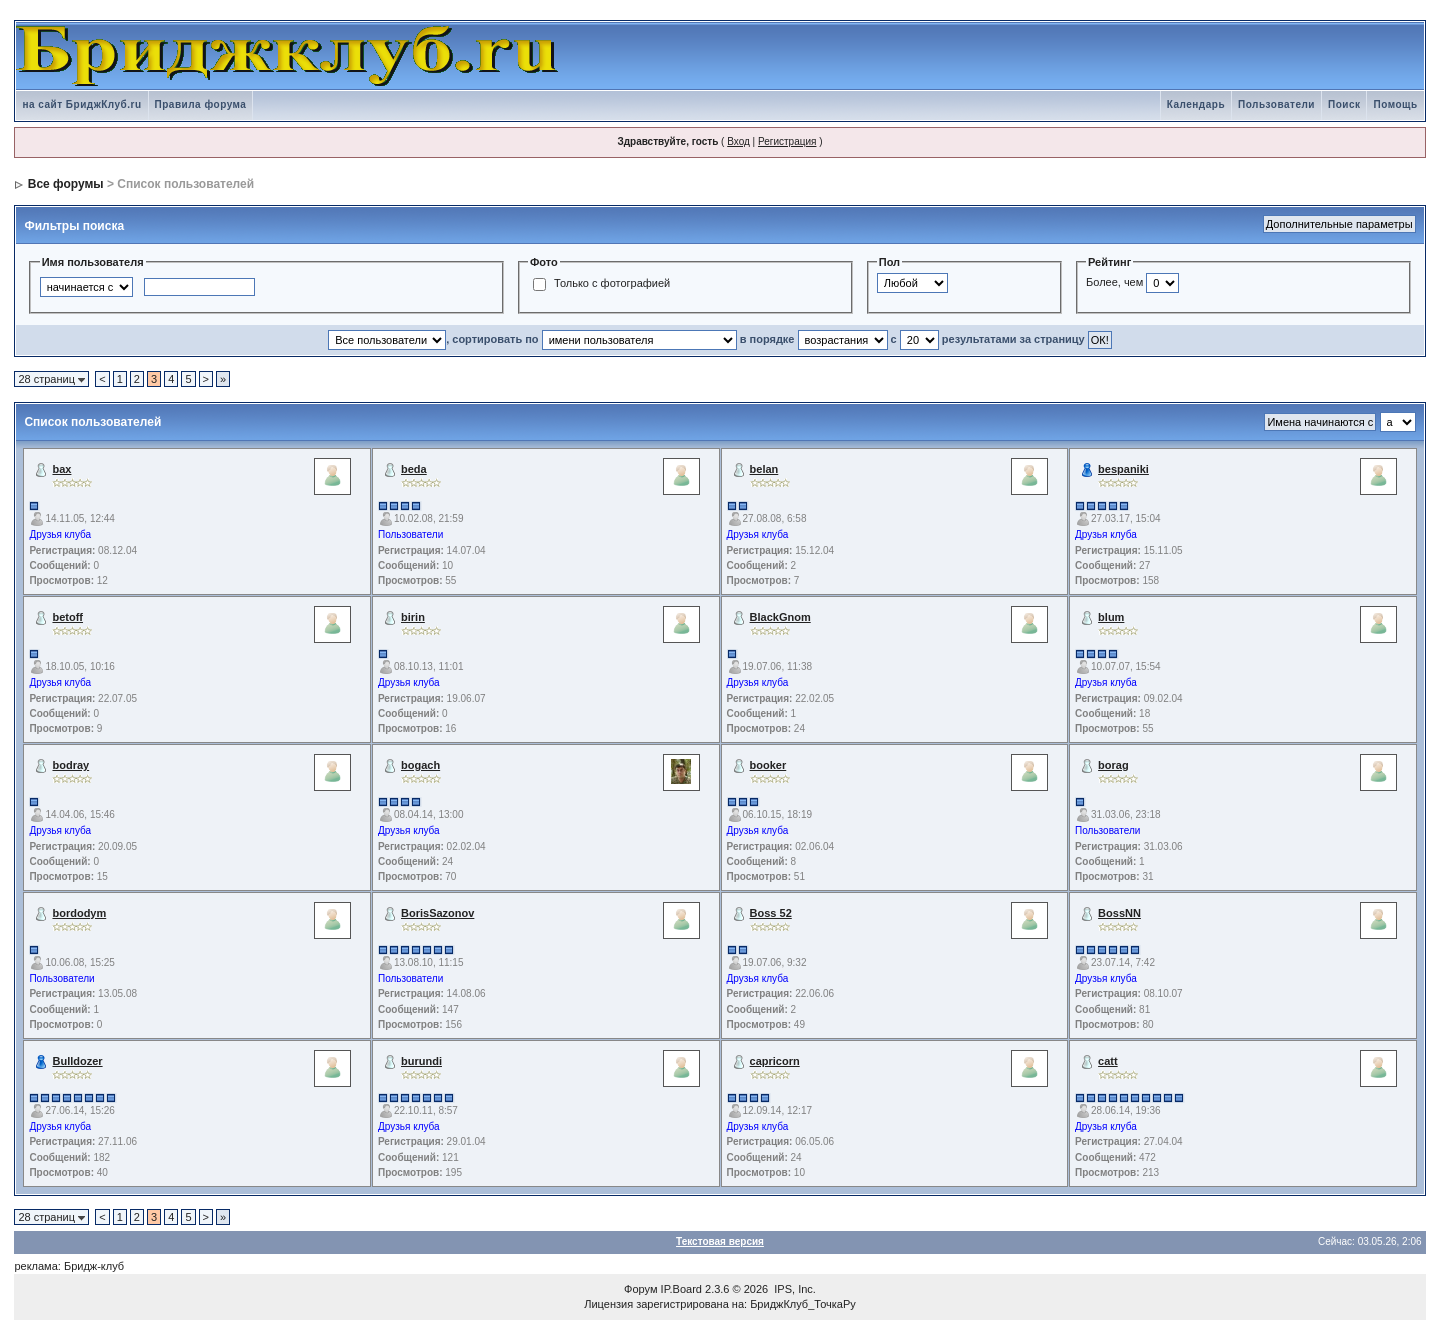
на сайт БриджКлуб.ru (81, 104)
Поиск (1344, 104)
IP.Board (681, 1289)
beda (414, 469)
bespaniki (1123, 469)
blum (1111, 617)
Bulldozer (77, 1061)
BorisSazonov (437, 913)
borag (1113, 765)
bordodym (79, 913)
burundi (421, 1061)
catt (1108, 1061)
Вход (738, 141)
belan (764, 469)
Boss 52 (771, 913)
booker (768, 765)
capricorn (775, 1061)
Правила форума (201, 104)
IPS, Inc (793, 1289)
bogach (420, 765)
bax (61, 469)
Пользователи (1276, 104)
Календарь (1196, 104)
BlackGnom (780, 617)
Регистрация (787, 141)
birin (413, 617)
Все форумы (66, 184)
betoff (67, 617)
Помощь (1395, 104)
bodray (70, 765)
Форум (640, 1289)
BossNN (1119, 913)
